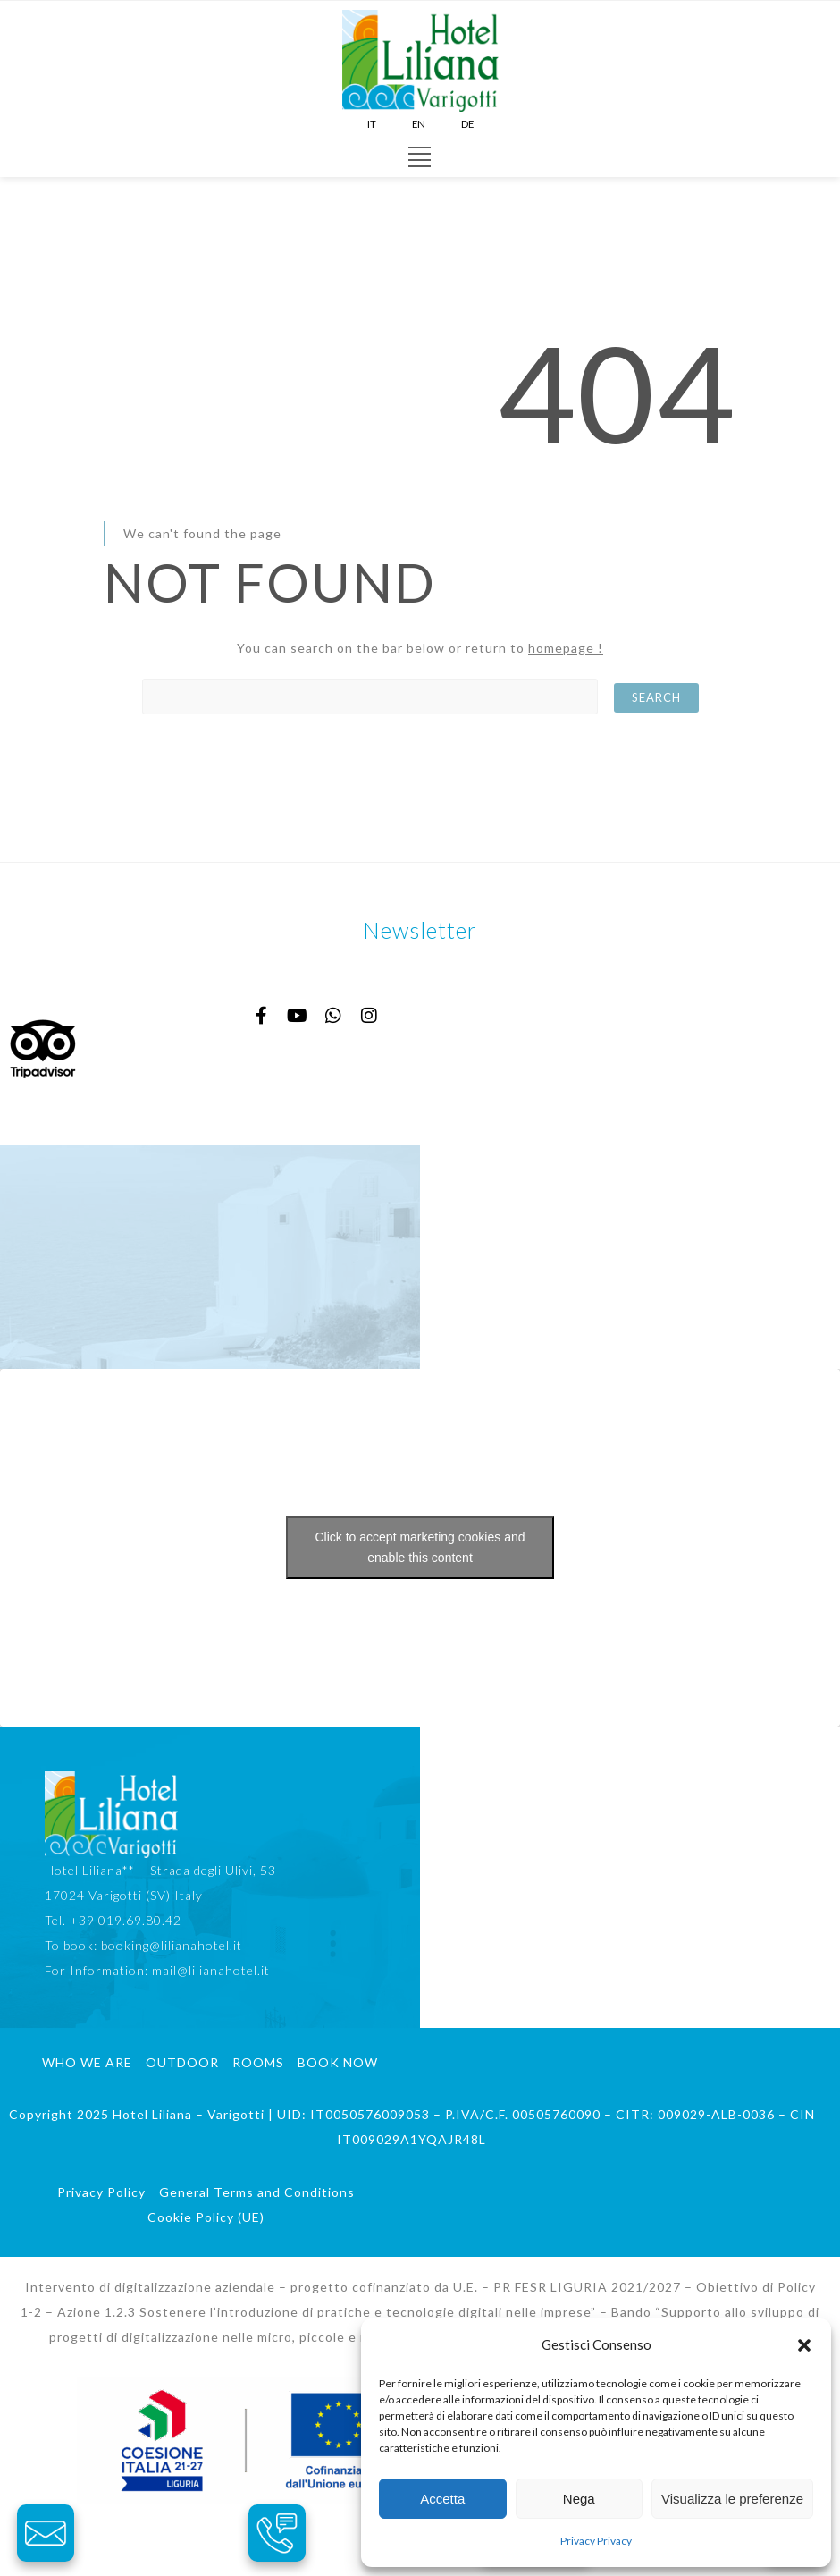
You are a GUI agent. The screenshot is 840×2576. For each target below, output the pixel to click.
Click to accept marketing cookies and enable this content (420, 1547)
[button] (804, 2345)
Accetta (442, 2498)
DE (467, 124)
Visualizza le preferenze (732, 2498)
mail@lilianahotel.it (211, 1970)
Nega (579, 2498)
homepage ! (565, 647)
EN (418, 124)
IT (371, 124)
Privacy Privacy (596, 2540)
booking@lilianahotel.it (171, 1945)
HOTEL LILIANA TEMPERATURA (210, 1257)
